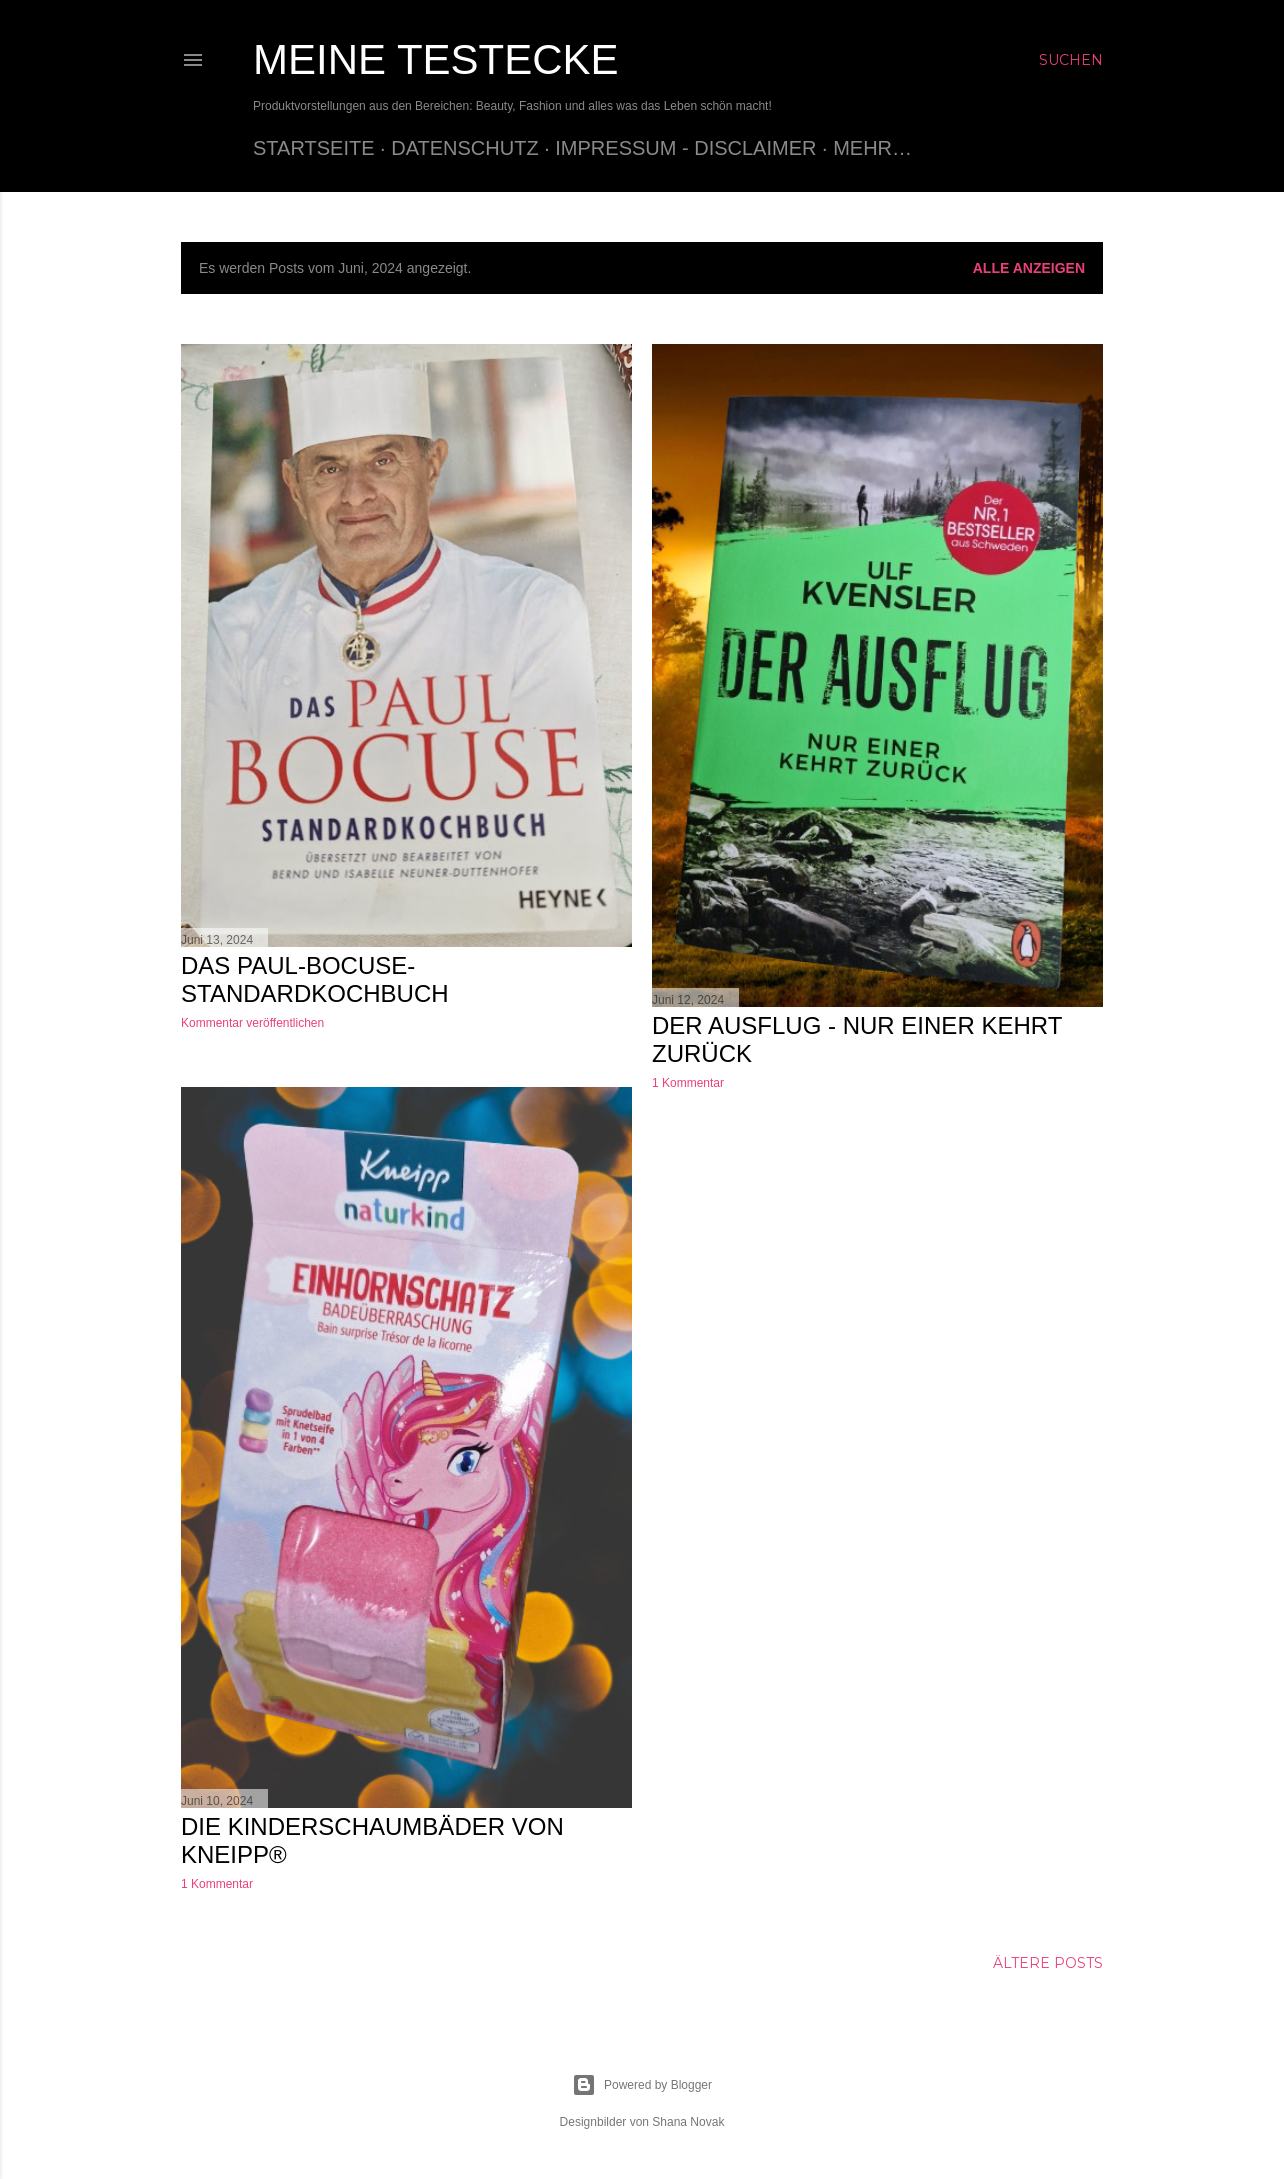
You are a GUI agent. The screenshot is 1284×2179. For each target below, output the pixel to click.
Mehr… (872, 148)
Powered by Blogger (642, 2085)
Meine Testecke (436, 59)
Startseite (314, 148)
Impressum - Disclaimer (685, 148)
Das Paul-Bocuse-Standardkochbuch (315, 979)
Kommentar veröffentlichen (252, 1023)
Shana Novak (688, 2122)
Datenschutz (464, 148)
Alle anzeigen (1029, 268)
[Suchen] (1071, 60)
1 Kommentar (688, 1083)
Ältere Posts (1048, 1963)
